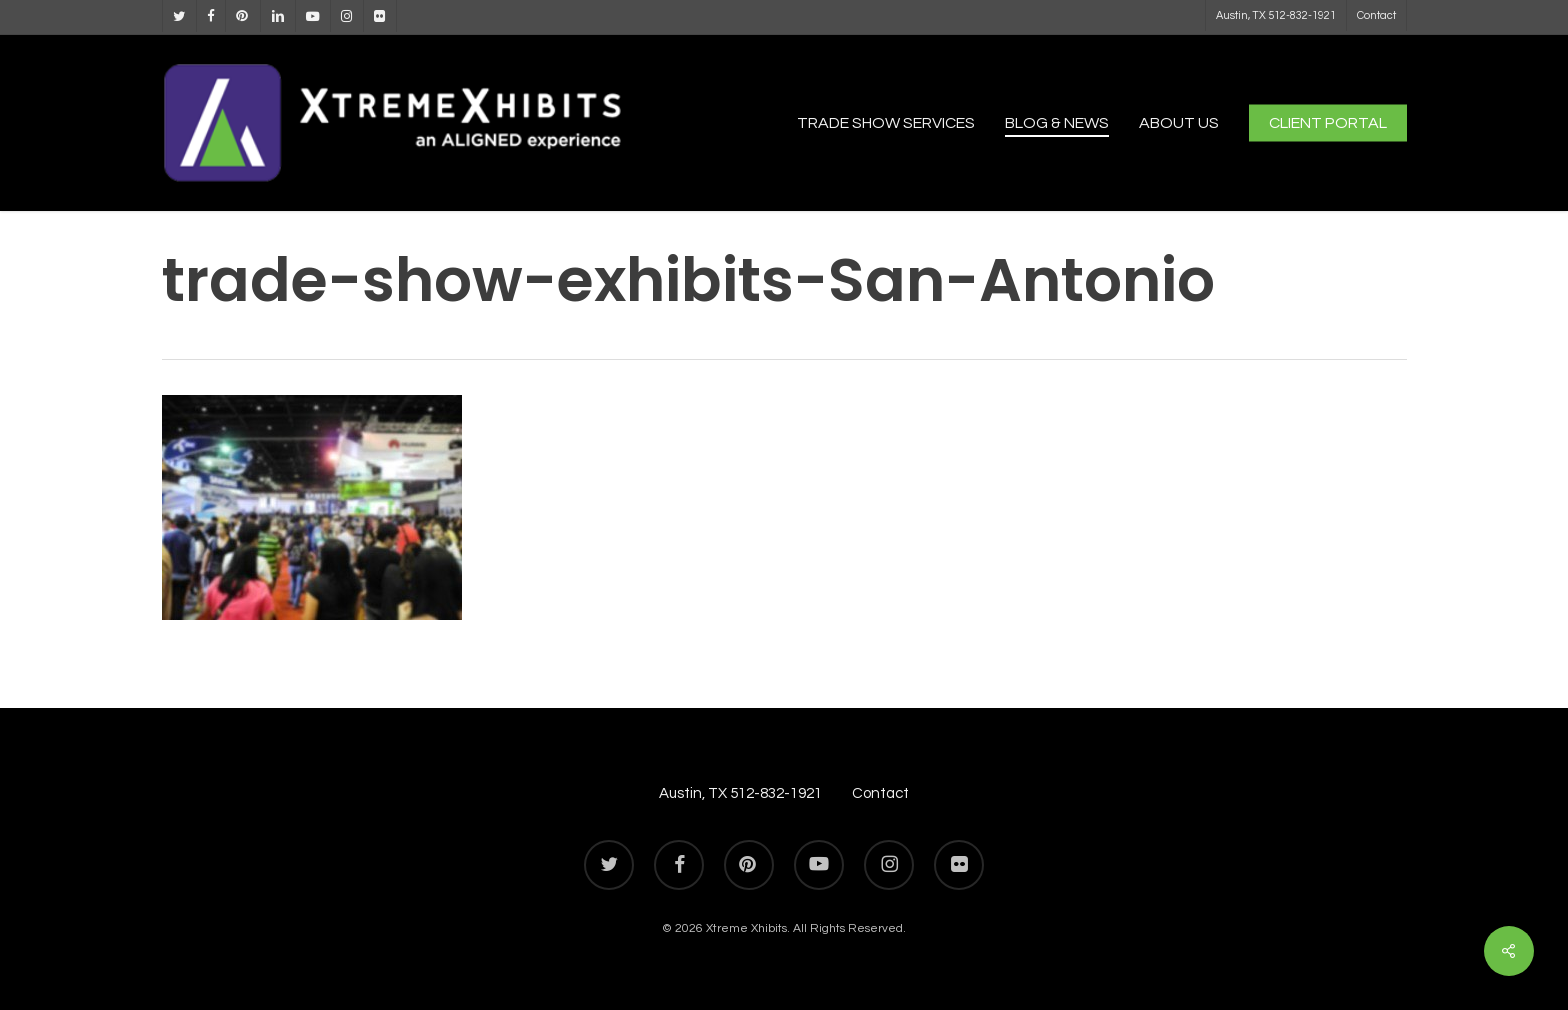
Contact (880, 793)
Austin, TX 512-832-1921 (740, 793)
